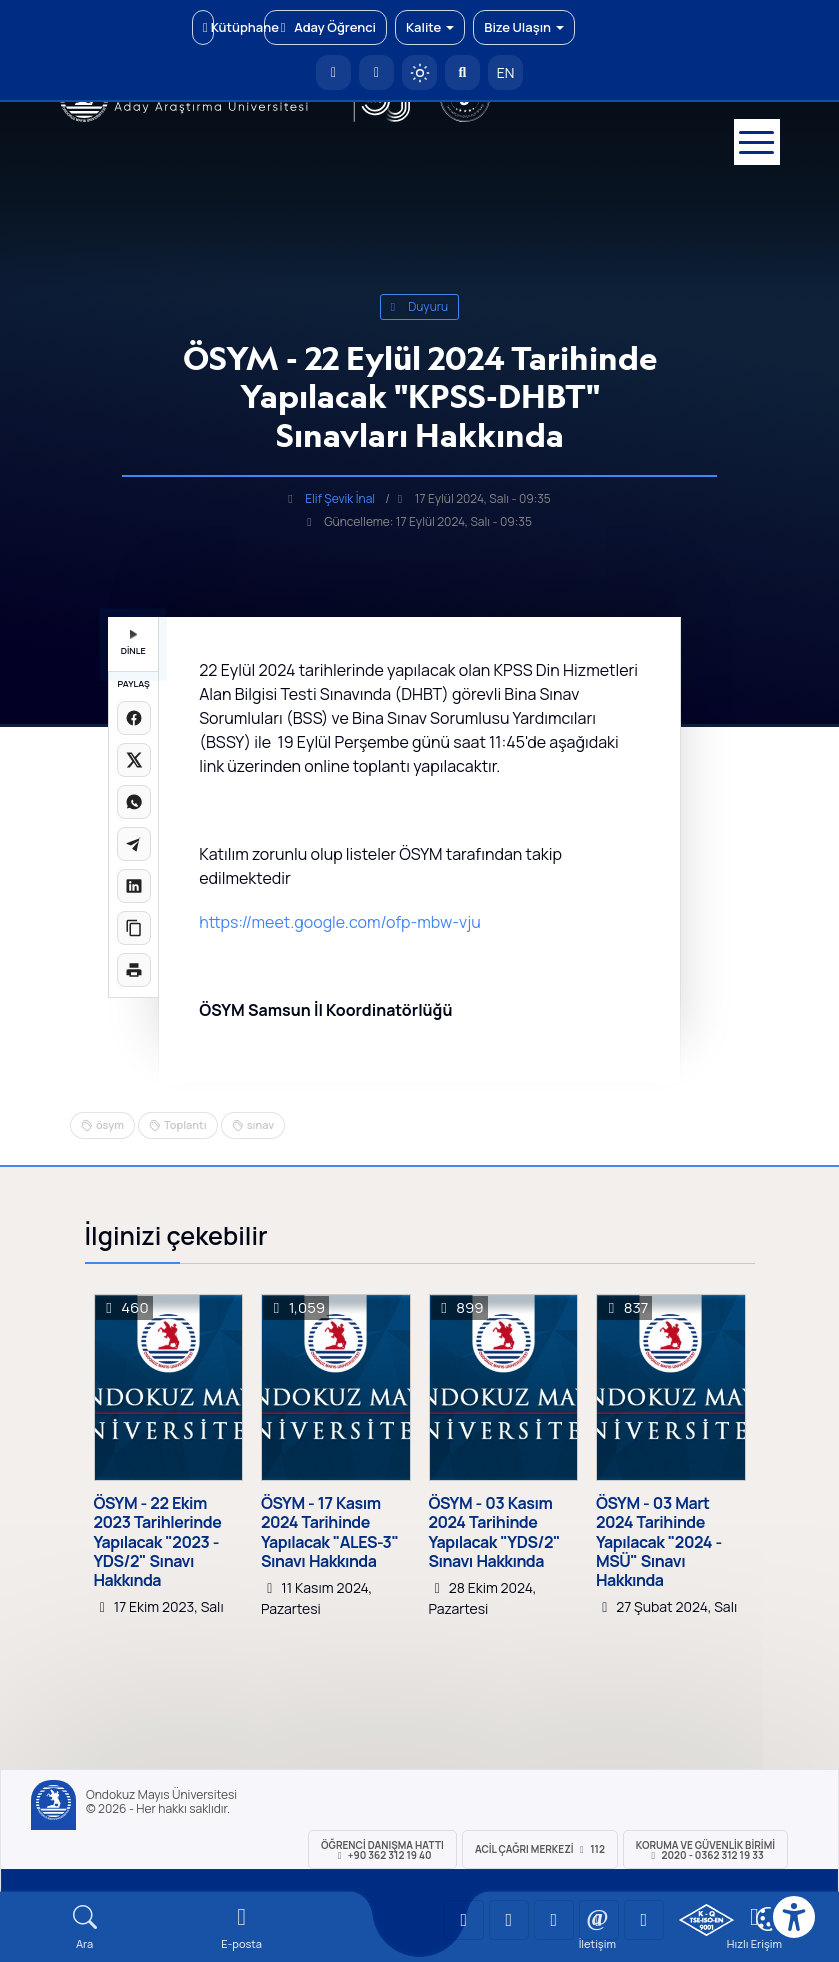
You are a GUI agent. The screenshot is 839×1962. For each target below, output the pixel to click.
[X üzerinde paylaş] (134, 760)
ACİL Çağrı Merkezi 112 (540, 1849)
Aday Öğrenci (325, 27)
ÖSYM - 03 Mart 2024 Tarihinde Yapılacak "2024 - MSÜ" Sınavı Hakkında (659, 1542)
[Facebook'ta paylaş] (134, 718)
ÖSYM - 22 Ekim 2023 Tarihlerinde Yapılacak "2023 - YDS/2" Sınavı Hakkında (158, 1542)
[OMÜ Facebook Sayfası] (644, 1920)
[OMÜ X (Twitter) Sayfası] (599, 1920)
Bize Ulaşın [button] (524, 27)
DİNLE (133, 643)
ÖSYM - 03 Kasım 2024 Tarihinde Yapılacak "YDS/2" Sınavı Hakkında (494, 1532)
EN (506, 72)
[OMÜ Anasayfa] (333, 72)
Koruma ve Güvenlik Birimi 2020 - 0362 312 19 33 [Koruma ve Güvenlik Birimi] (705, 1850)
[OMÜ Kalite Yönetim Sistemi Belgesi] (706, 1920)
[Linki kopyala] (134, 928)
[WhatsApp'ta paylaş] (134, 802)
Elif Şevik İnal (340, 498)
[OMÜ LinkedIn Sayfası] (509, 1920)
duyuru (420, 306)
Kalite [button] (430, 27)
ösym (110, 1124)
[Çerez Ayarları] (768, 1919)
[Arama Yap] (462, 72)
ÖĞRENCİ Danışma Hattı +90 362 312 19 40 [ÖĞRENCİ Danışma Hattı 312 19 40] (382, 1850)
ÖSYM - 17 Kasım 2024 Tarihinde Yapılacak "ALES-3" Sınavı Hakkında (329, 1532)
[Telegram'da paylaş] (134, 844)
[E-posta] (376, 72)
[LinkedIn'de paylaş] (134, 886)
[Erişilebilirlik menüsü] (794, 1917)
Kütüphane (208, 27)
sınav (261, 1124)
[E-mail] (241, 1927)
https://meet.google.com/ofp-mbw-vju (339, 922)
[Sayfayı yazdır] (134, 970)
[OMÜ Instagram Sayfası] (554, 1920)
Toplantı (185, 1124)
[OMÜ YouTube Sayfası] (464, 1920)
